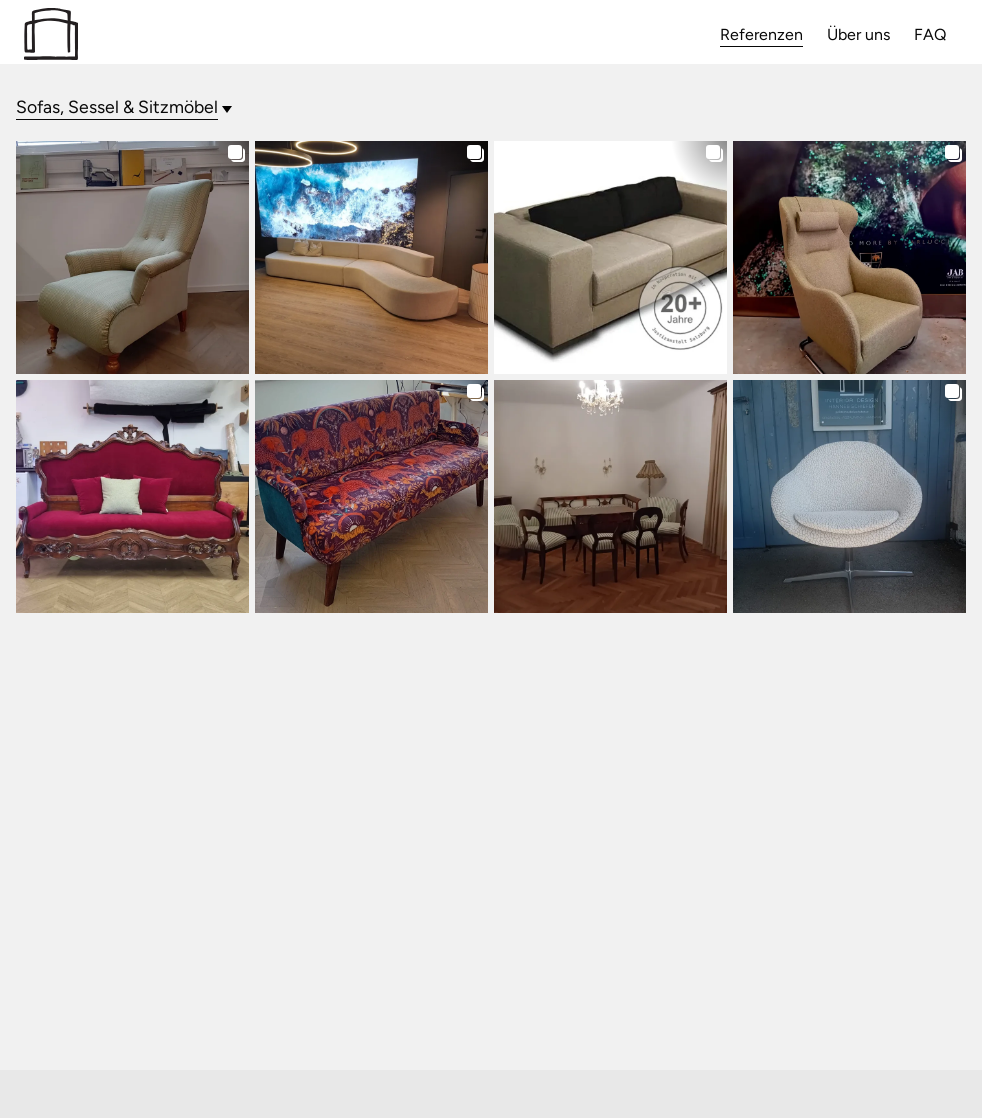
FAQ (930, 34)
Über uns (858, 34)
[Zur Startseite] (51, 54)
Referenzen (761, 34)
